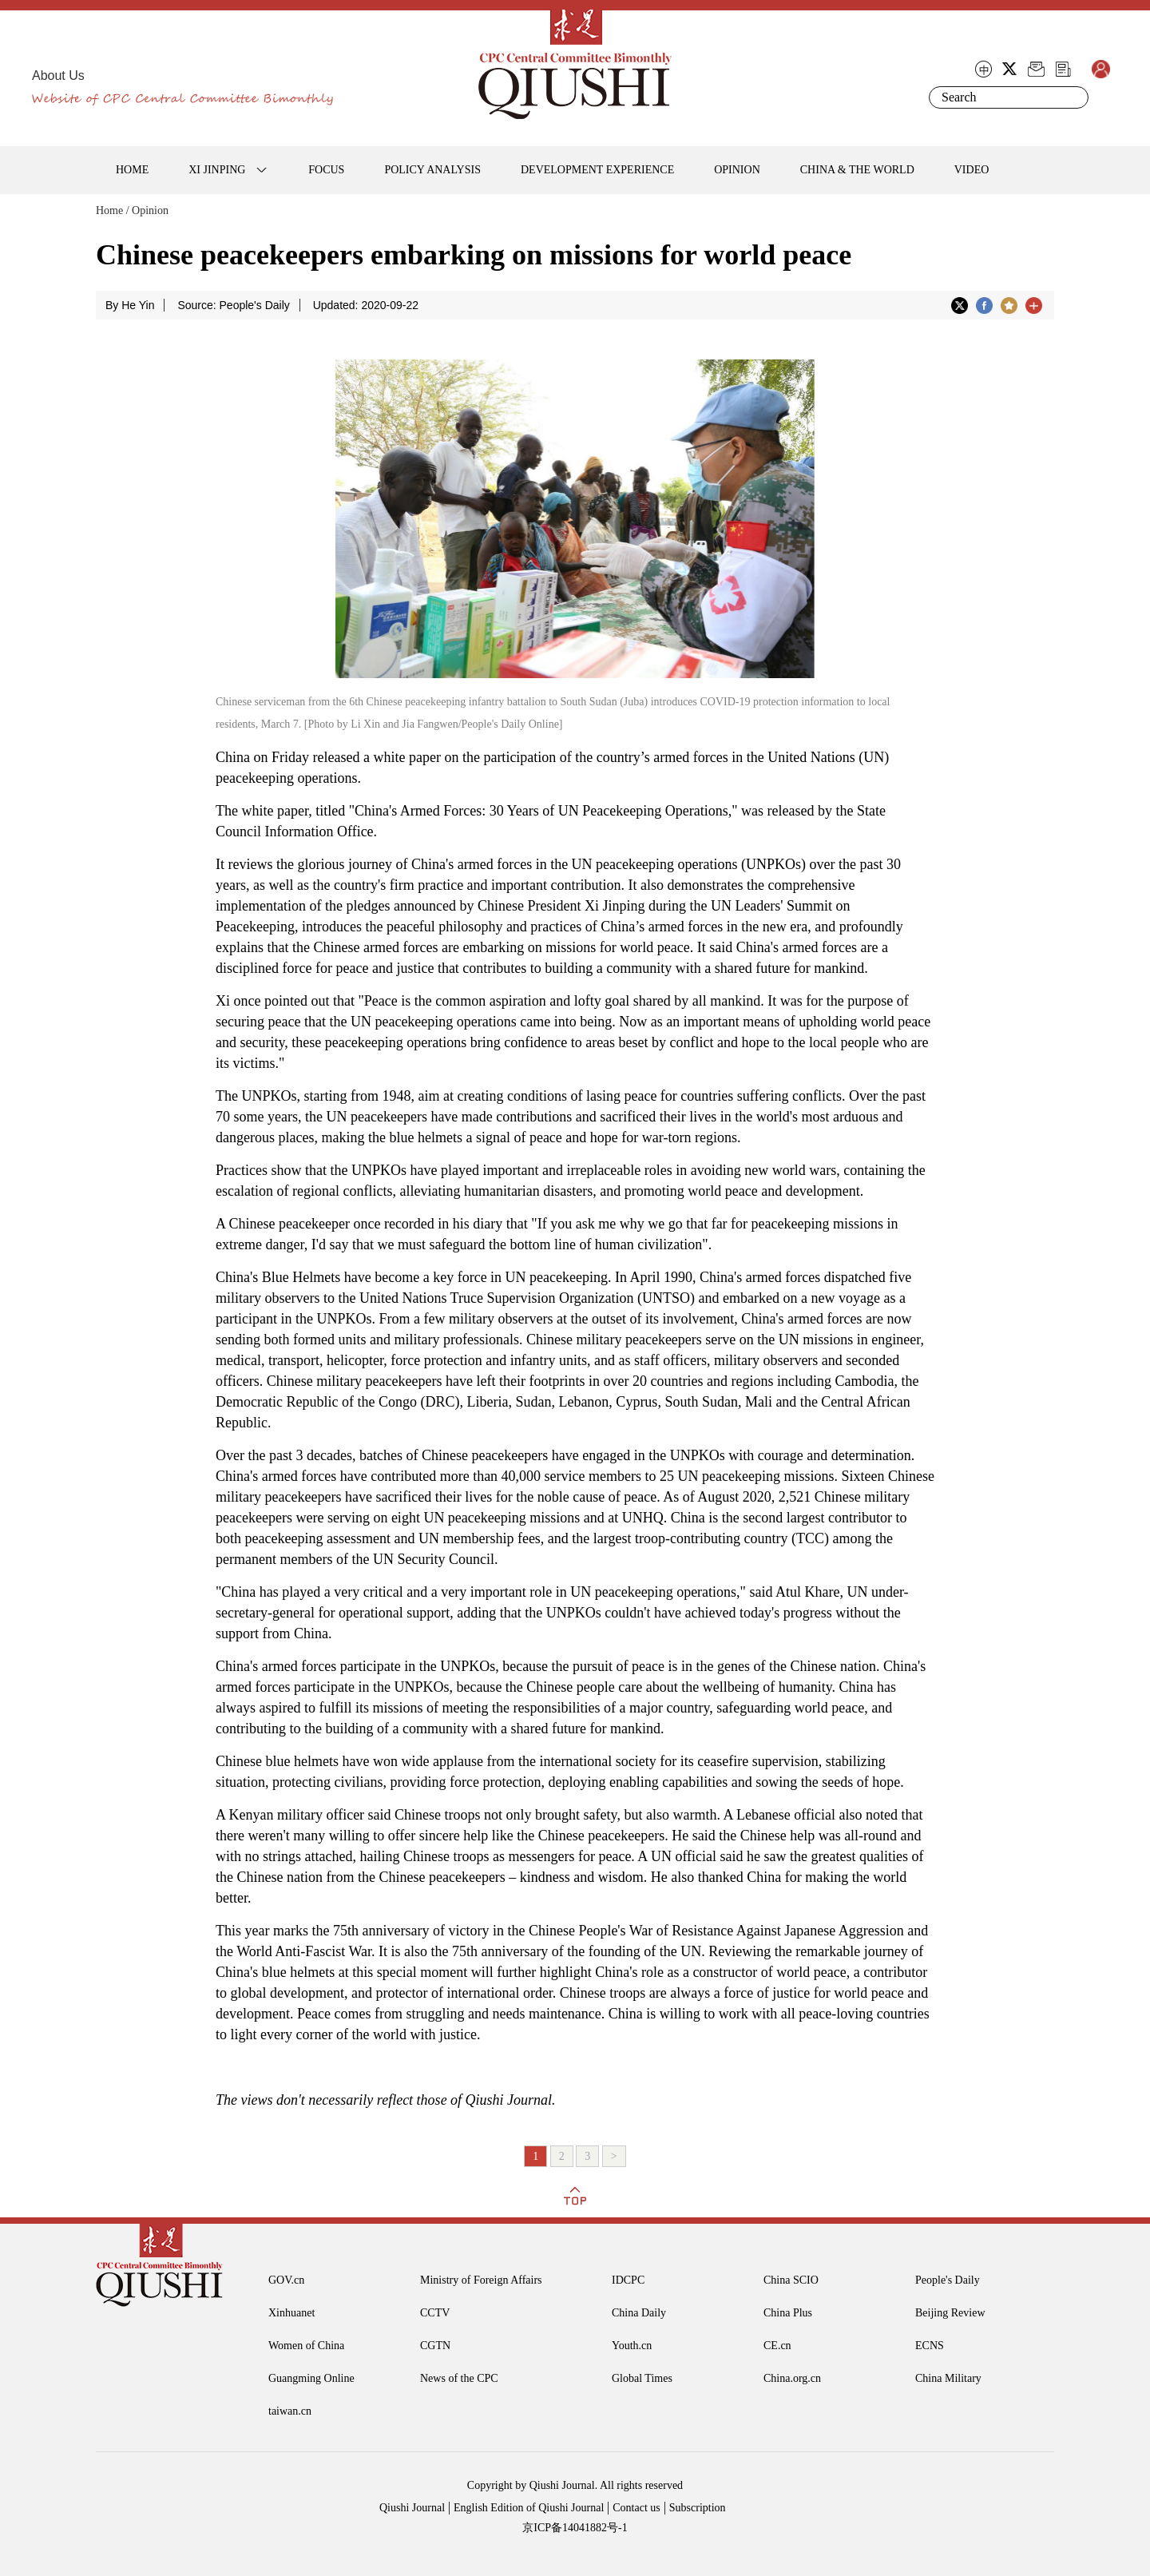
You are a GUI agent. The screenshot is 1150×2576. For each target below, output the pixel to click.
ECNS (929, 2346)
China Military (948, 2378)
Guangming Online (311, 2378)
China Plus (787, 2313)
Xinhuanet (291, 2313)
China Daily (639, 2313)
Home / (112, 210)
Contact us (636, 2508)
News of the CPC (459, 2378)
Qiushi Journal (412, 2508)
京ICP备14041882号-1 (574, 2528)
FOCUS (326, 170)
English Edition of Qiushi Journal (529, 2508)
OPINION (737, 170)
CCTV (435, 2313)
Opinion (150, 210)
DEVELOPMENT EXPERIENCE (597, 170)
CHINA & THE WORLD (857, 170)
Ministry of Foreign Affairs (481, 2280)
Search (1073, 97)
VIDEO (971, 170)
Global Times (642, 2378)
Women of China (306, 2346)
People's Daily (947, 2280)
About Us (58, 75)
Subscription (697, 2508)
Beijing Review (950, 2313)
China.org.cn (792, 2378)
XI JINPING (216, 170)
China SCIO (791, 2280)
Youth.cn (632, 2346)
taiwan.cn (289, 2411)
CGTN (435, 2346)
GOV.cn (286, 2280)
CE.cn (777, 2346)
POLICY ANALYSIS (432, 170)
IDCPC (628, 2280)
